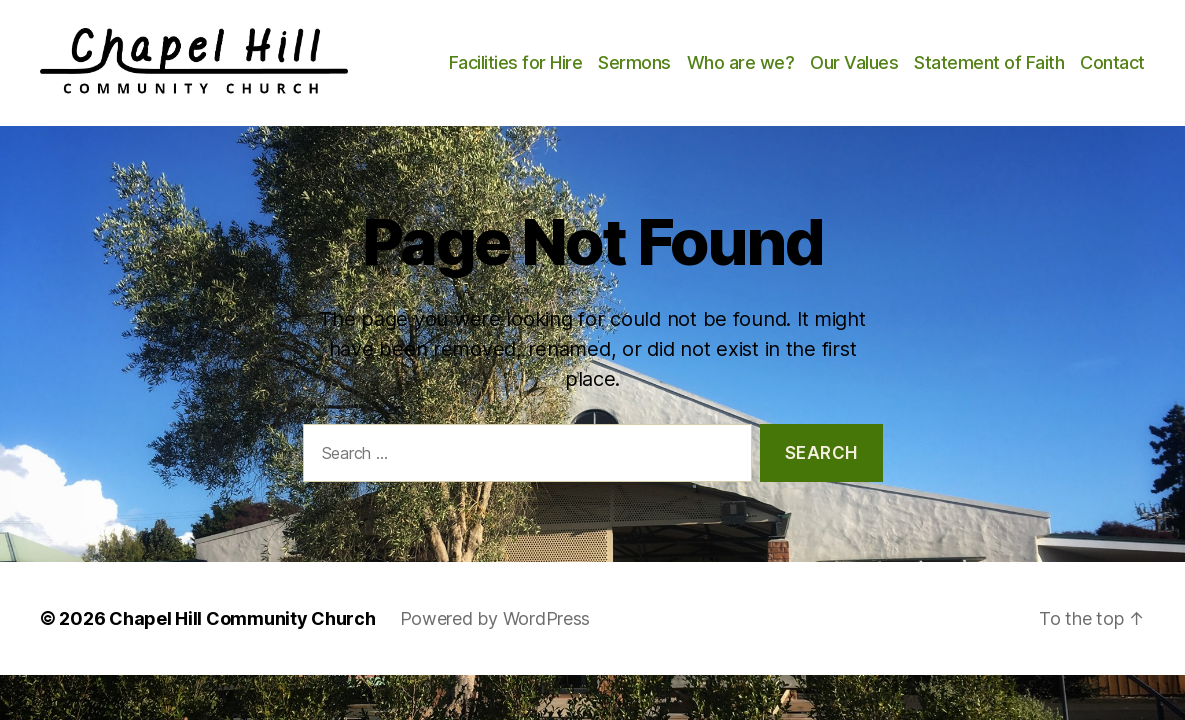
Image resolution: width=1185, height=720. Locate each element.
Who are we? (821, 56)
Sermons (715, 56)
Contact (1112, 86)
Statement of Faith (1070, 56)
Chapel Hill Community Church (242, 636)
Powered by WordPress (495, 636)
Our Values (935, 56)
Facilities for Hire (596, 56)
